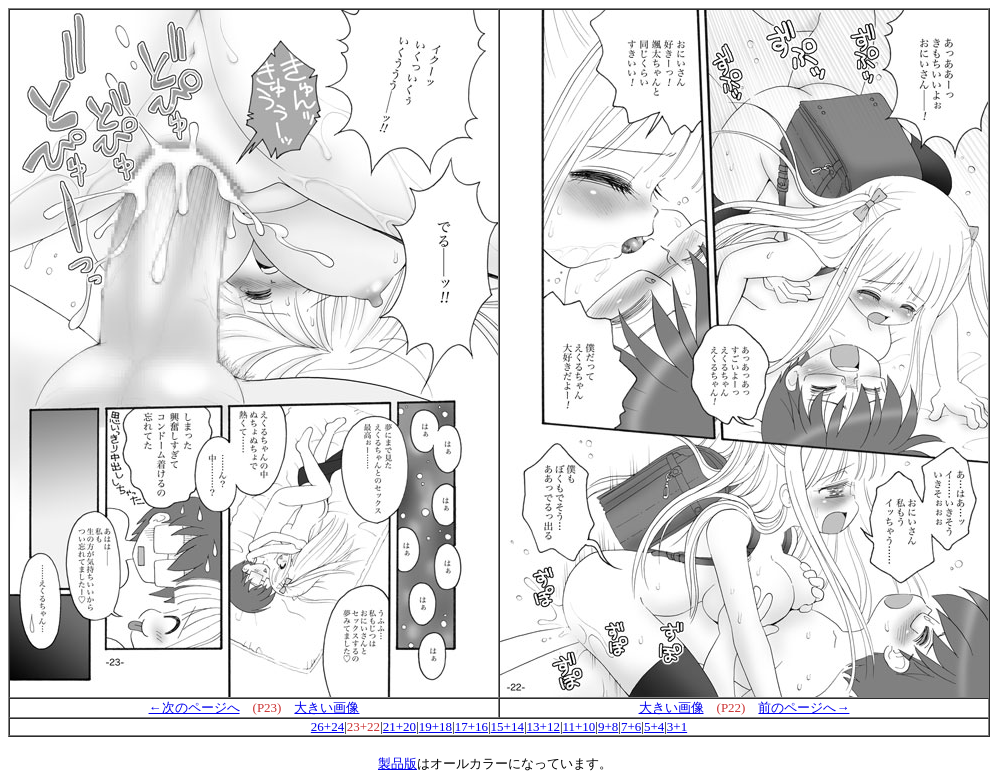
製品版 (397, 763)
